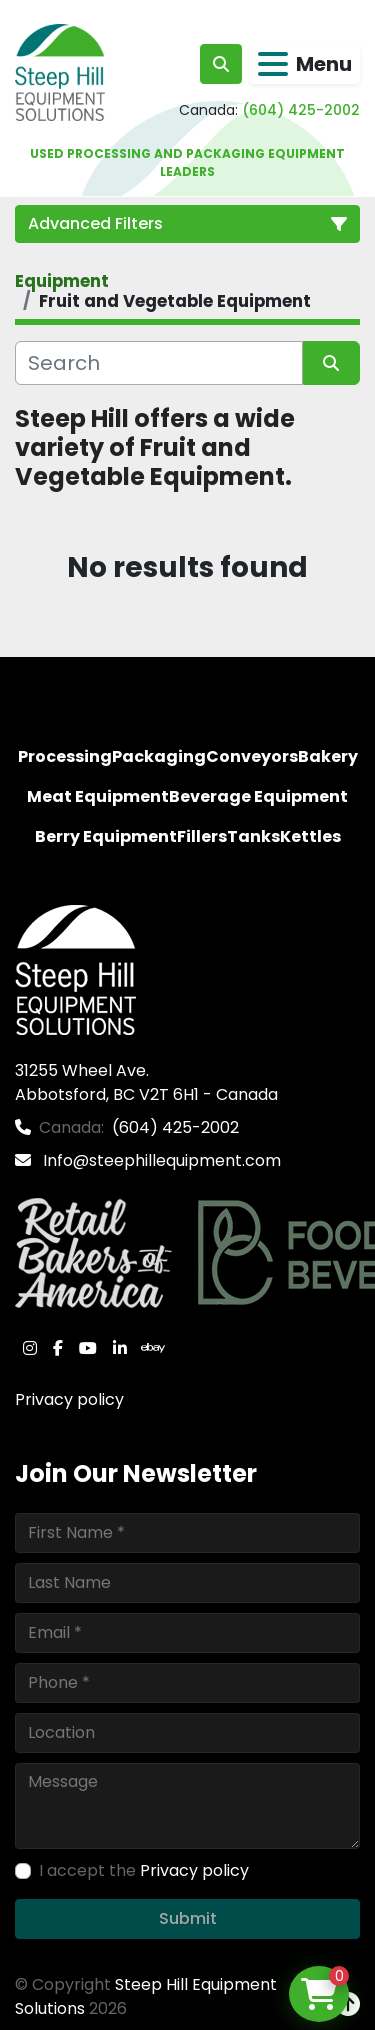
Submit (188, 1918)
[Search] (159, 363)
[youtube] (88, 1348)
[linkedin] (120, 1348)
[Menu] (273, 64)
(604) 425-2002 (301, 110)
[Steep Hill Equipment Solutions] (75, 968)
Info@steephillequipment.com (160, 1160)
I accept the (144, 1870)
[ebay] (153, 1348)
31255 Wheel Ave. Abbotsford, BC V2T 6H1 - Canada (146, 1082)
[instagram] (30, 1348)
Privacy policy (69, 1399)
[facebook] (58, 1348)
